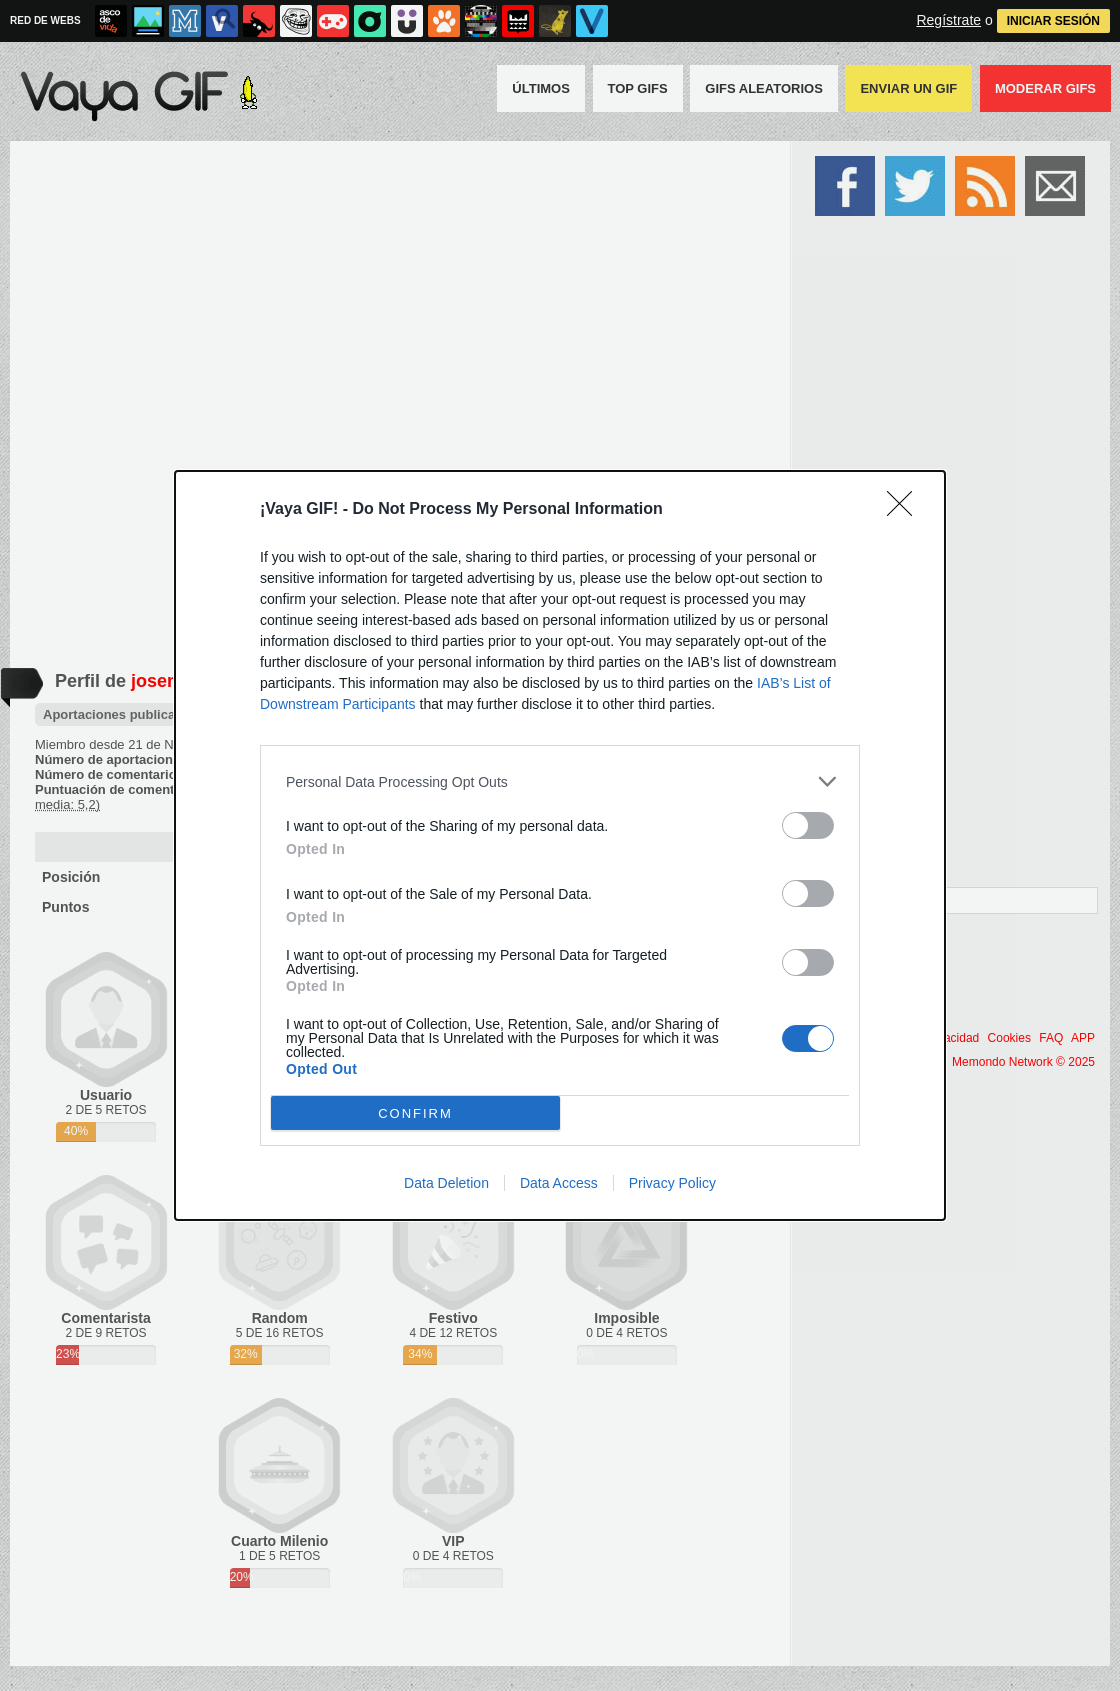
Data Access (559, 1183)
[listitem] (560, 781)
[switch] (808, 825)
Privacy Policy (672, 1183)
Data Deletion (446, 1183)
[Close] (906, 510)
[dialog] (560, 845)
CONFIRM (415, 1113)
